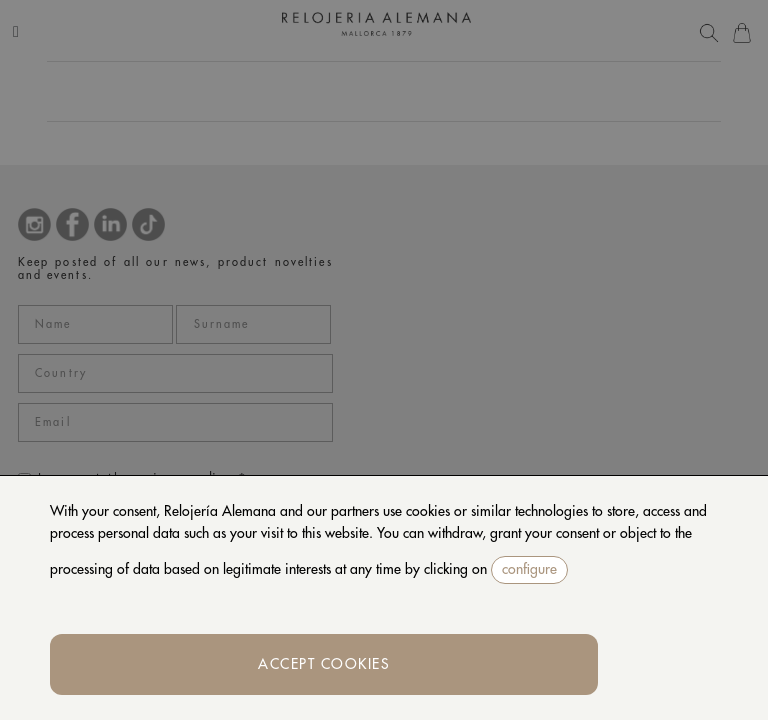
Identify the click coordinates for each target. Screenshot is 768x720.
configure (529, 569)
